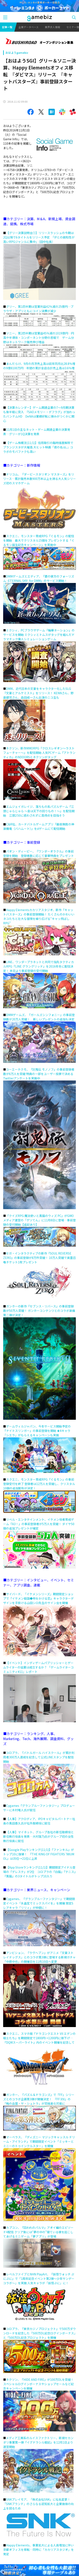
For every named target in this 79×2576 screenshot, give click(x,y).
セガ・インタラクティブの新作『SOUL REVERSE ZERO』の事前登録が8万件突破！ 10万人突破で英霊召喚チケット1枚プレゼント (39, 1257)
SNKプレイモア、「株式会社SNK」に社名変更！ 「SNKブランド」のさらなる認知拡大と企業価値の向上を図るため (38, 2503)
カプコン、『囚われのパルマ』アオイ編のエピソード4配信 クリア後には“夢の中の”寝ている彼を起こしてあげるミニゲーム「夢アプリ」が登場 (38, 2231)
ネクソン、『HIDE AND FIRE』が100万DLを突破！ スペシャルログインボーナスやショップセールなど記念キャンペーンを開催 (38, 2383)
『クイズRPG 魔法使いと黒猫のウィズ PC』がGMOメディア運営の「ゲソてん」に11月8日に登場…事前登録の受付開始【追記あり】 (39, 1220)
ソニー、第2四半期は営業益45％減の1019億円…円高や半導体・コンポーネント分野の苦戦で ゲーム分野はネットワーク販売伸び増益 (38, 337)
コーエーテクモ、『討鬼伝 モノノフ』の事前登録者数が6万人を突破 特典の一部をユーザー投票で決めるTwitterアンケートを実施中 (38, 1073)
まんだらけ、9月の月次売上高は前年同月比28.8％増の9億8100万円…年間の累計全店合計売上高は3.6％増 (39, 365)
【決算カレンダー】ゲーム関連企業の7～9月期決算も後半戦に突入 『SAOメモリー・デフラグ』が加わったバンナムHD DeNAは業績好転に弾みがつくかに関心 (39, 414)
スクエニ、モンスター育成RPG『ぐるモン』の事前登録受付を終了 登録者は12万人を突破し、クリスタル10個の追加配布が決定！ (39, 1483)
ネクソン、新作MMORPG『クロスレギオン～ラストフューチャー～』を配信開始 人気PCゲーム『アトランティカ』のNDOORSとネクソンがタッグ (39, 752)
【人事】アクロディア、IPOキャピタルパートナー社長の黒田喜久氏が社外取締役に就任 (39, 1821)
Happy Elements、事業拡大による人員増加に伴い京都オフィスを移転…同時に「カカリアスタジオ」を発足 (38, 2549)
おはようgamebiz (16, 53)
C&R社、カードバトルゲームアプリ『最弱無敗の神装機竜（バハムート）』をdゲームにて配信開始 (38, 826)
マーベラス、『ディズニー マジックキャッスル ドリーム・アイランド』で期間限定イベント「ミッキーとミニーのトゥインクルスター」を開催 (39, 2141)
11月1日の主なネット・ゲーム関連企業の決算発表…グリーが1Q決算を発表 (36, 431)
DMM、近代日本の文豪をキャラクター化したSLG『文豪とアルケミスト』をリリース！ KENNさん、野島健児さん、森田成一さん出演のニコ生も (38, 692)
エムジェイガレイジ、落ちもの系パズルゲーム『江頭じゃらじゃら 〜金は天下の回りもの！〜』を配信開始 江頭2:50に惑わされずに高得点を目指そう (39, 810)
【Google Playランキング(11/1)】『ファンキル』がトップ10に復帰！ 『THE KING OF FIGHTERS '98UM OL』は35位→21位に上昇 (38, 1854)
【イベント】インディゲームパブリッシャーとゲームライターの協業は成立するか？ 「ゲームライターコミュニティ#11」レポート (38, 1667)
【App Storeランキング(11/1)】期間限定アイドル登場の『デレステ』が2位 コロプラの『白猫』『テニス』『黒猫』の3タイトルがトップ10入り (39, 1871)
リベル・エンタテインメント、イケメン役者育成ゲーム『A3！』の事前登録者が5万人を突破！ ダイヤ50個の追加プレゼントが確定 (38, 1523)
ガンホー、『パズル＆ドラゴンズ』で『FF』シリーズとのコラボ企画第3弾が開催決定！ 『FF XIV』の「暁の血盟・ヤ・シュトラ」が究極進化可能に (38, 2099)
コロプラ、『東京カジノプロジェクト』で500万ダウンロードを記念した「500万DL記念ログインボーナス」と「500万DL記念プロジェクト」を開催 (39, 2333)
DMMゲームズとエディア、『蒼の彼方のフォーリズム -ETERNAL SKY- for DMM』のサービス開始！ (38, 578)
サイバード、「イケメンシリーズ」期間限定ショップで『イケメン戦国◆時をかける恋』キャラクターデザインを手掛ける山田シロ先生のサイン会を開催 (38, 1598)
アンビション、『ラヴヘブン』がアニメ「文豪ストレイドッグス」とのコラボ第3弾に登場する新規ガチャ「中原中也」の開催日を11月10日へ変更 (39, 1957)
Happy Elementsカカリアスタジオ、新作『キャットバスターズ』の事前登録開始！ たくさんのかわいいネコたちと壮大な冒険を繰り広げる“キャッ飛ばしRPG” (38, 916)
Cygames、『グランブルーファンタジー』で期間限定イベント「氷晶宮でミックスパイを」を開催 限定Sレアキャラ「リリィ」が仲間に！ (39, 1903)
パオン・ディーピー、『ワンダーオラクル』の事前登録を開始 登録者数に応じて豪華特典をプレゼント (38, 853)
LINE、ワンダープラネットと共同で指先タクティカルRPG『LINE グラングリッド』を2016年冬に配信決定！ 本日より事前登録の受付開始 (38, 966)
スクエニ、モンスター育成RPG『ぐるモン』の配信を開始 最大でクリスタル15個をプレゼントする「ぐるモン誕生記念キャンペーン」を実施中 (38, 540)
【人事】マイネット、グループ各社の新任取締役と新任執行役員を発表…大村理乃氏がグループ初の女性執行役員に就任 (38, 1836)
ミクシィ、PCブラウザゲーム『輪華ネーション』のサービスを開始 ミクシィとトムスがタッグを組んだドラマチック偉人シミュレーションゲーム (39, 634)
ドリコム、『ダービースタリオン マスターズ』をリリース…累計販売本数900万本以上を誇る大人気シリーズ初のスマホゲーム (39, 478)
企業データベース (29, 27)
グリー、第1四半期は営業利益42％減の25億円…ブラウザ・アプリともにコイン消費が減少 (38, 308)
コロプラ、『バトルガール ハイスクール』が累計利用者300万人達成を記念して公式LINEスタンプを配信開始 (38, 1757)
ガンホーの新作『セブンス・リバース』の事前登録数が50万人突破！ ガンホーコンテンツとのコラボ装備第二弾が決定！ (39, 1310)
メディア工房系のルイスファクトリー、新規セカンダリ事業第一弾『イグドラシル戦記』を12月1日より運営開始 (38, 2442)
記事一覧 (7, 27)
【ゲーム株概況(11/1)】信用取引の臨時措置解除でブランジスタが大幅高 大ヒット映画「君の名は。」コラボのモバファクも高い (38, 447)
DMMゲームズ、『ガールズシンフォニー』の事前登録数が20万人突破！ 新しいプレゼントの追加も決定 (39, 1017)
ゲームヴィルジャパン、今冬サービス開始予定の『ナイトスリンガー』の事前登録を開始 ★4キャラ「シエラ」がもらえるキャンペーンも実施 (37, 1430)
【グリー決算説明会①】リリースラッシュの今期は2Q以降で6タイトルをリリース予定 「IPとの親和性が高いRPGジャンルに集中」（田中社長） (39, 237)
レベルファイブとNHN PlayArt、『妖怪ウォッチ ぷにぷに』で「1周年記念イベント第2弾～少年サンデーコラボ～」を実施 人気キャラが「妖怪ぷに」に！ (38, 2278)
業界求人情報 (52, 27)
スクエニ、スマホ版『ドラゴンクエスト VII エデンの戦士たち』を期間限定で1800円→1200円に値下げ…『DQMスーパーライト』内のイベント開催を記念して (39, 2037)
